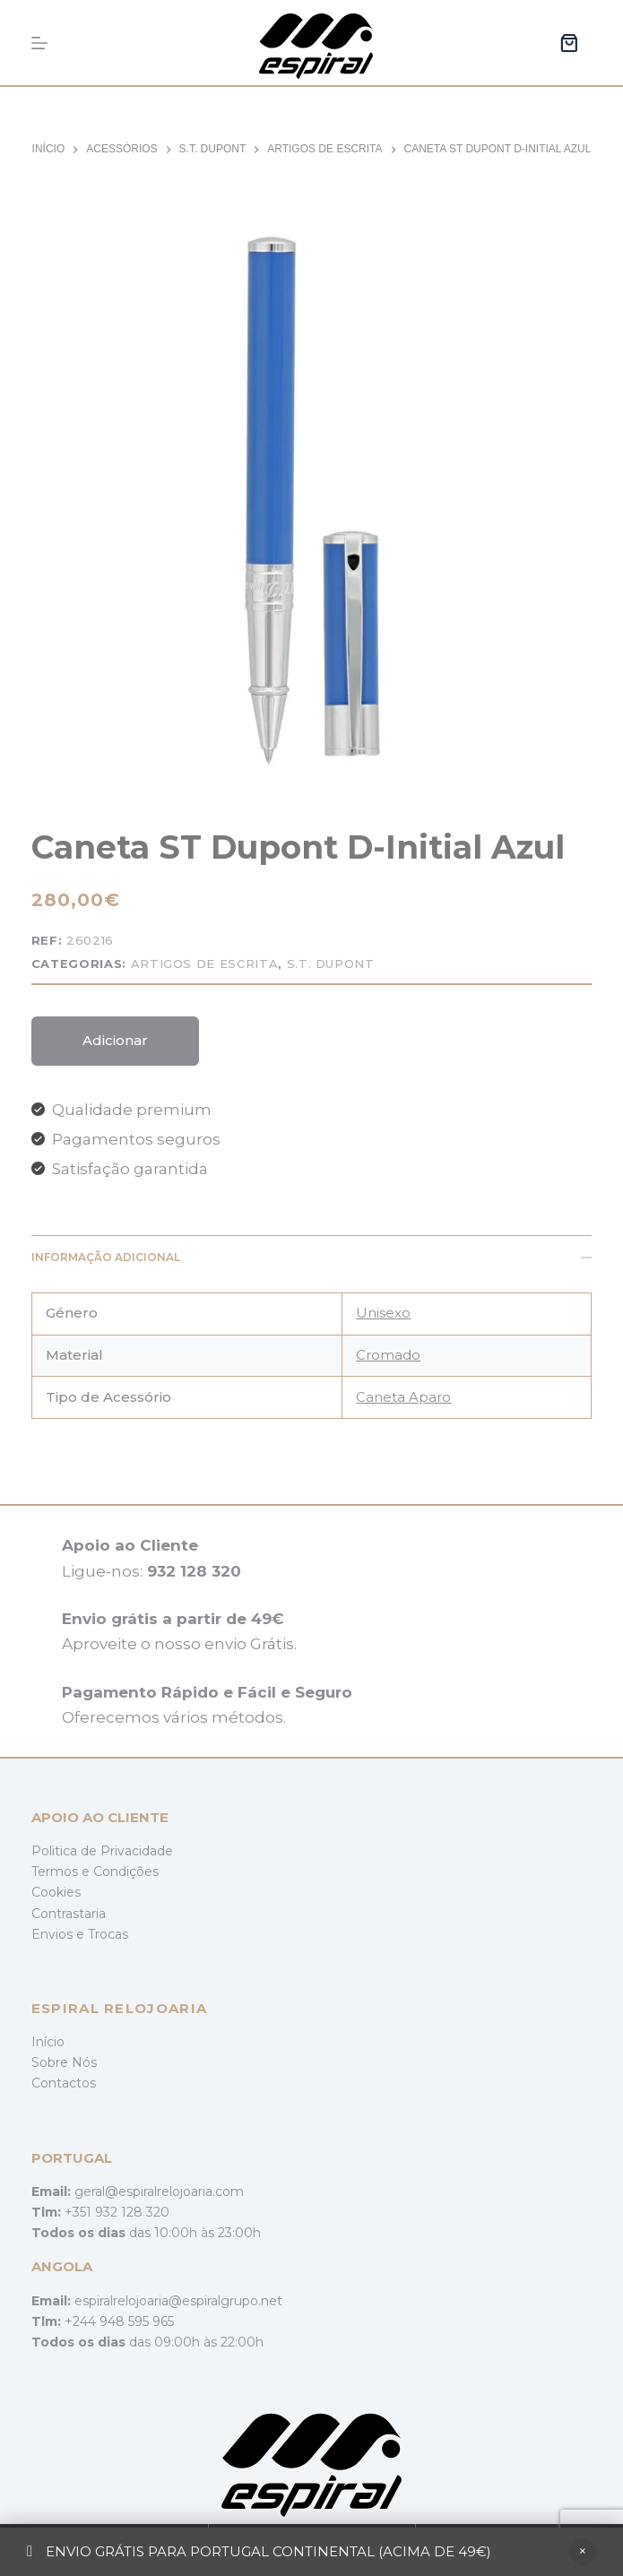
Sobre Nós (64, 2062)
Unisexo (383, 1312)
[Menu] (39, 43)
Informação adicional (312, 1257)
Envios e (59, 1934)
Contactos (63, 2083)
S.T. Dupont (331, 963)
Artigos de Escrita (205, 963)
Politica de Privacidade (102, 1851)
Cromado (388, 1354)
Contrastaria (68, 1914)
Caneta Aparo (403, 1396)
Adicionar (115, 1040)
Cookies (56, 1892)
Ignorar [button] (582, 2551)
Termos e (62, 1871)
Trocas (108, 1934)
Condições (126, 1871)
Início (48, 2042)
